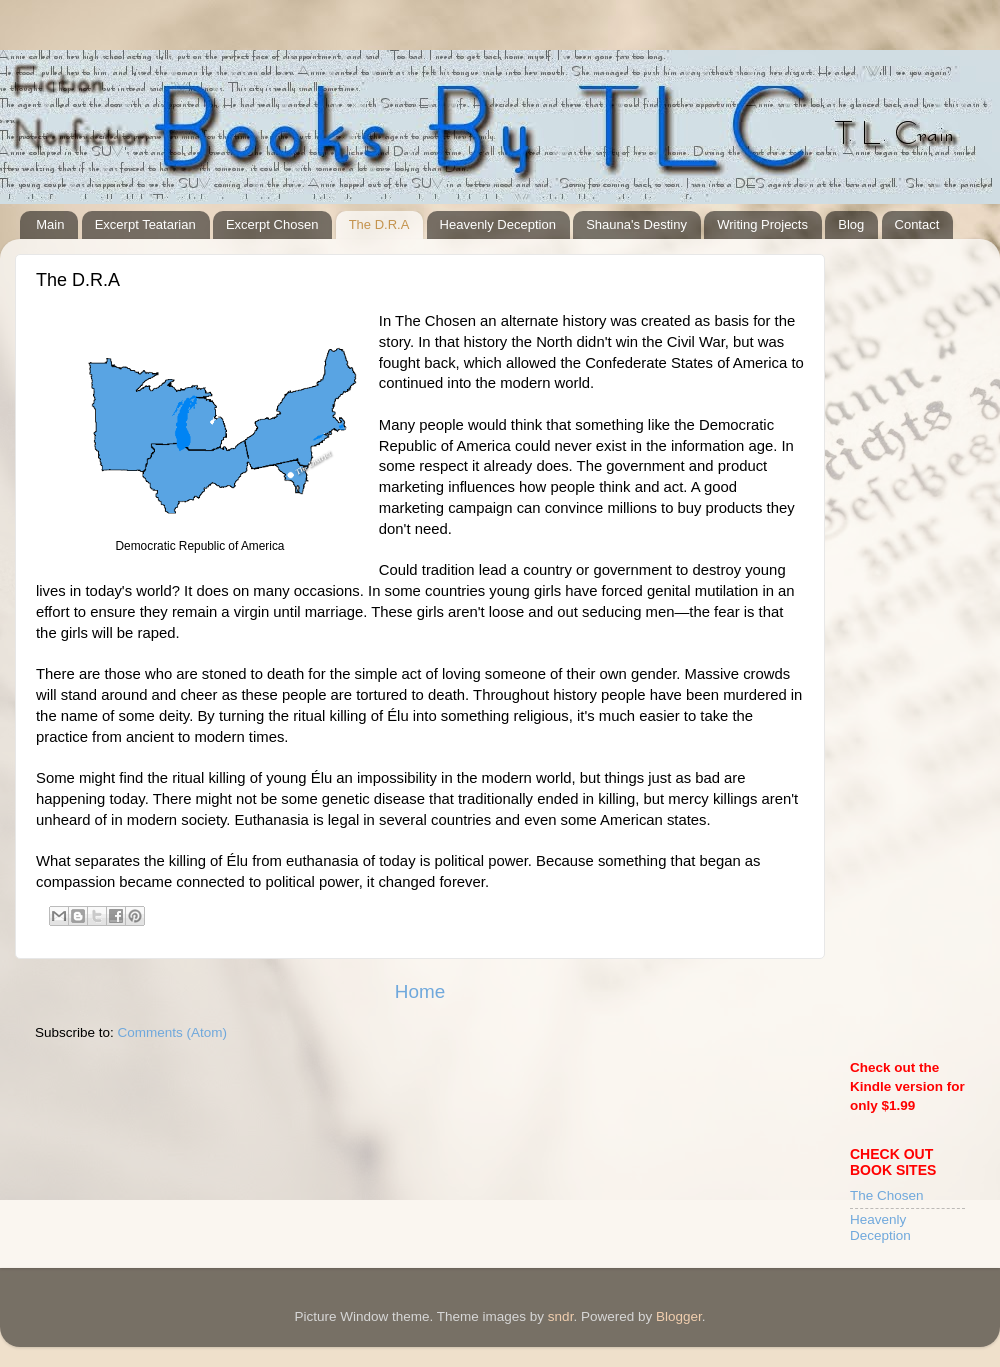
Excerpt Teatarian (145, 224)
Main (50, 224)
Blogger (679, 1316)
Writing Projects (762, 224)
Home (420, 991)
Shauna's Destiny (636, 224)
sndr (561, 1316)
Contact (917, 224)
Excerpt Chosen (272, 224)
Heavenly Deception (498, 224)
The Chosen (887, 1195)
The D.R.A (379, 224)
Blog (851, 224)
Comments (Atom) (173, 1032)
